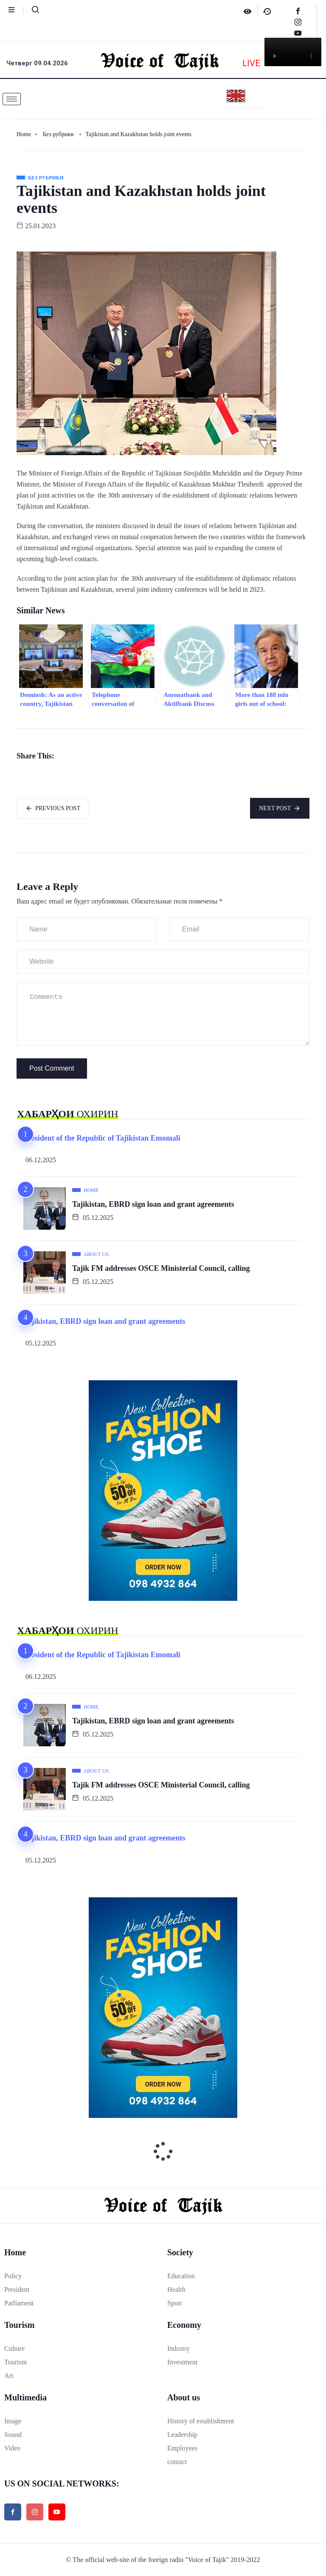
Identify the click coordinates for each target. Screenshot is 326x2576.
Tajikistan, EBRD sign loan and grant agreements (153, 1204)
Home (24, 134)
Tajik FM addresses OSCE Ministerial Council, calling (161, 1268)
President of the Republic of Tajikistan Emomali (101, 1138)
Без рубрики (58, 134)
